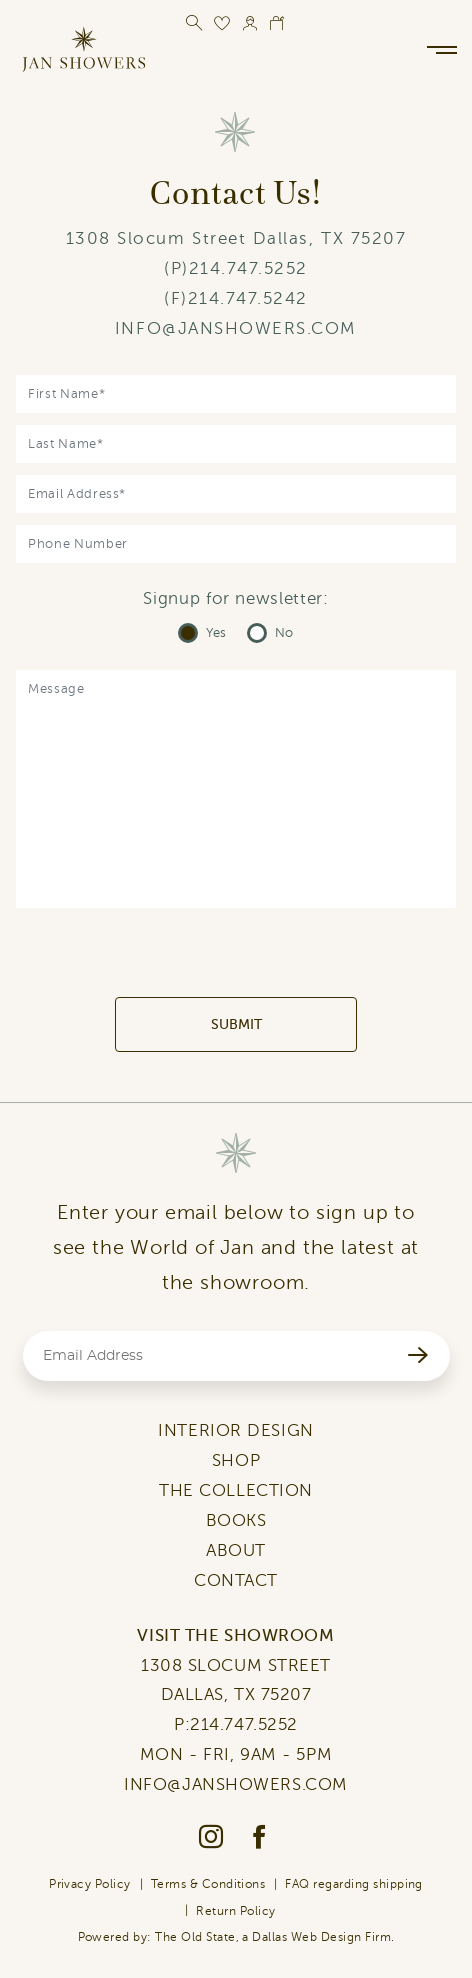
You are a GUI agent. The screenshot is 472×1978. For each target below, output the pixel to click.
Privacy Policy (90, 1884)
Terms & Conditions (208, 1884)
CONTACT (236, 1580)
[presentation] (235, 958)
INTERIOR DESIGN (235, 1430)
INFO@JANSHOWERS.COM (236, 328)
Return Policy (235, 1911)
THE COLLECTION (236, 1490)
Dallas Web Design (306, 1937)
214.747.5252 (248, 268)
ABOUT (236, 1550)
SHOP (236, 1460)
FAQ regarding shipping (354, 1884)
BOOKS (236, 1520)
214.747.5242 (248, 298)
